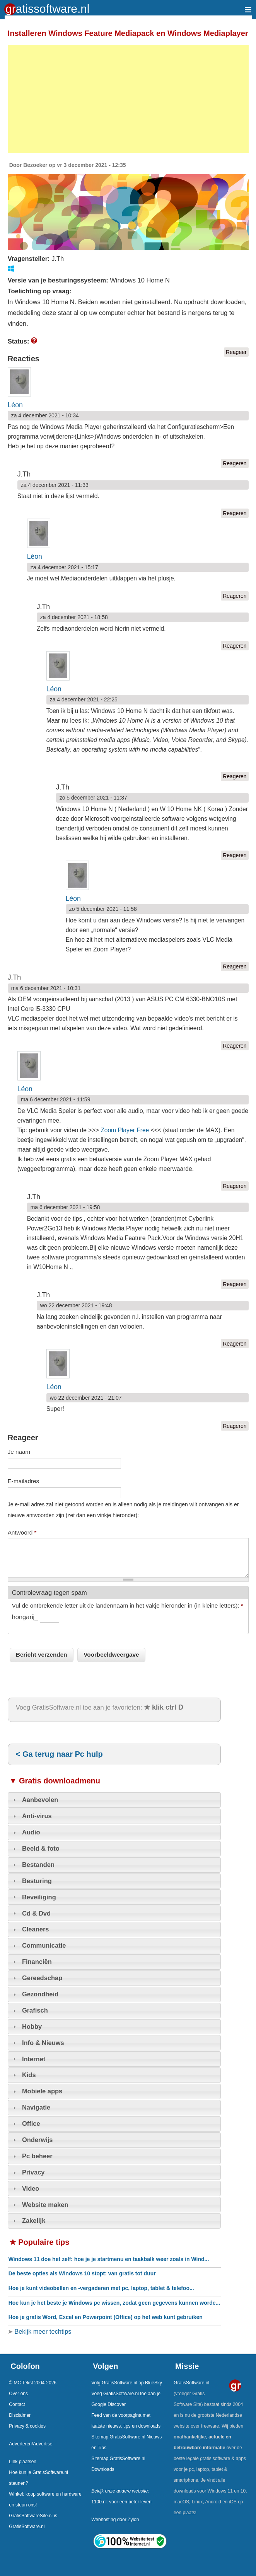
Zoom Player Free (125, 1130)
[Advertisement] (128, 99)
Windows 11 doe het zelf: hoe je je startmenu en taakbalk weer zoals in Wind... (109, 2259)
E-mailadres (23, 1481)
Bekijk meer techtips (42, 2331)
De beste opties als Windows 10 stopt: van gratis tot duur (82, 2273)
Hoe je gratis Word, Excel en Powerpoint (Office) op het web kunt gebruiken (106, 2317)
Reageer (236, 352)
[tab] (114, 1800)
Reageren (235, 463)
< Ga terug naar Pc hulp (59, 1754)
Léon (15, 405)
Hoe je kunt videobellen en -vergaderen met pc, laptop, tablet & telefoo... (101, 2288)
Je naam (19, 1451)
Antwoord (22, 1532)
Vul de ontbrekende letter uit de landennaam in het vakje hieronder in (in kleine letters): (127, 1605)
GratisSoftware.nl (191, 2382)
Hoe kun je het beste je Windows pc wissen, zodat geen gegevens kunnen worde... (114, 2303)
